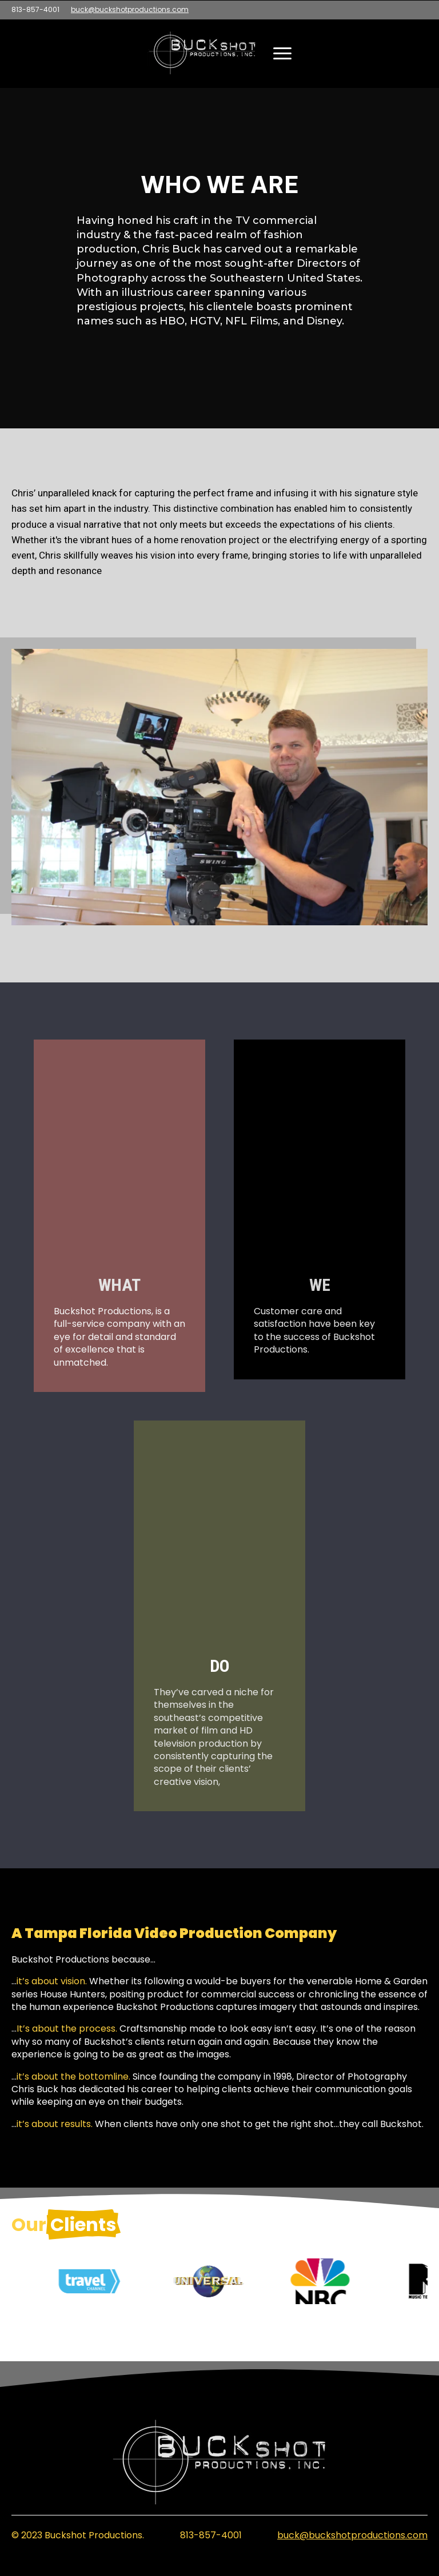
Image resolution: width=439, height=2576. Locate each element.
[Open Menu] (282, 53)
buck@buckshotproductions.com (130, 9)
